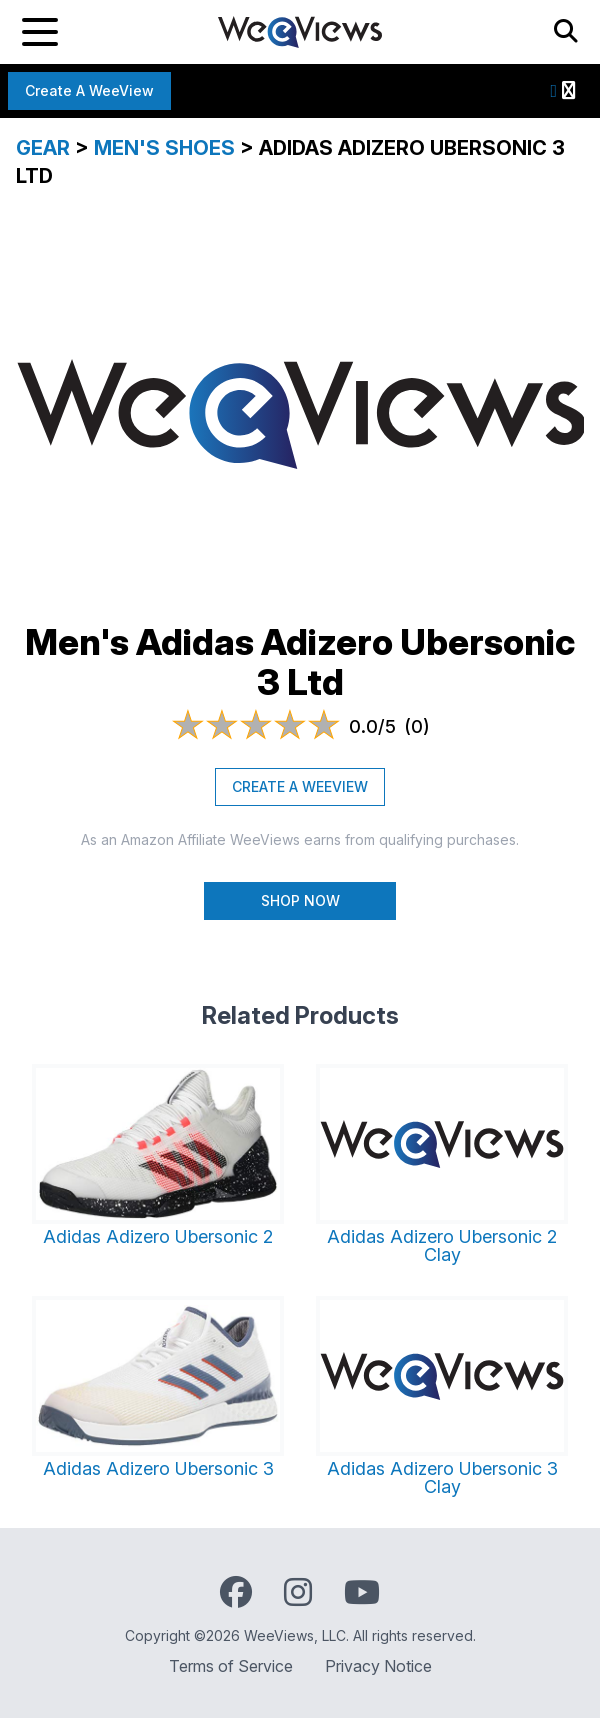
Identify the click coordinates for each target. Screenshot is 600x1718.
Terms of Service (231, 1666)
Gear (43, 148)
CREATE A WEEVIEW (300, 786)
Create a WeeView (89, 90)
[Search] (566, 32)
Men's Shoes (164, 148)
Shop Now (300, 900)
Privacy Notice (378, 1666)
